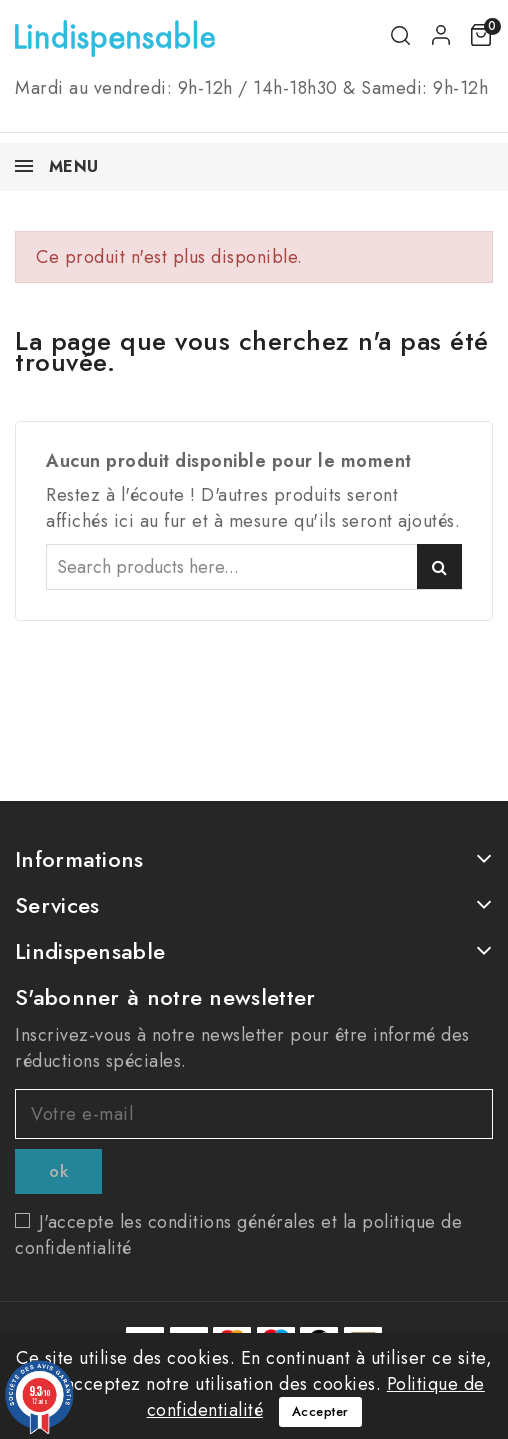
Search (439, 566)
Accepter (320, 1411)
